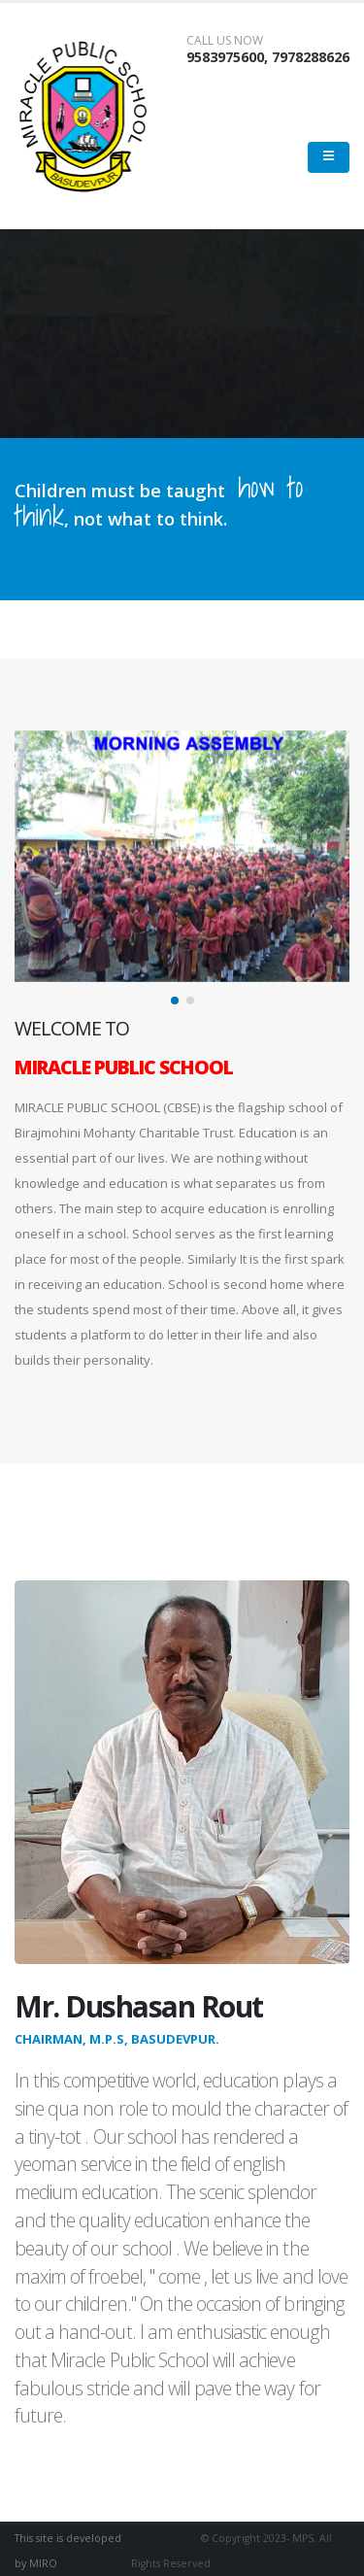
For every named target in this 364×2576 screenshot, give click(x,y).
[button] (174, 1000)
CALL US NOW (224, 41)
